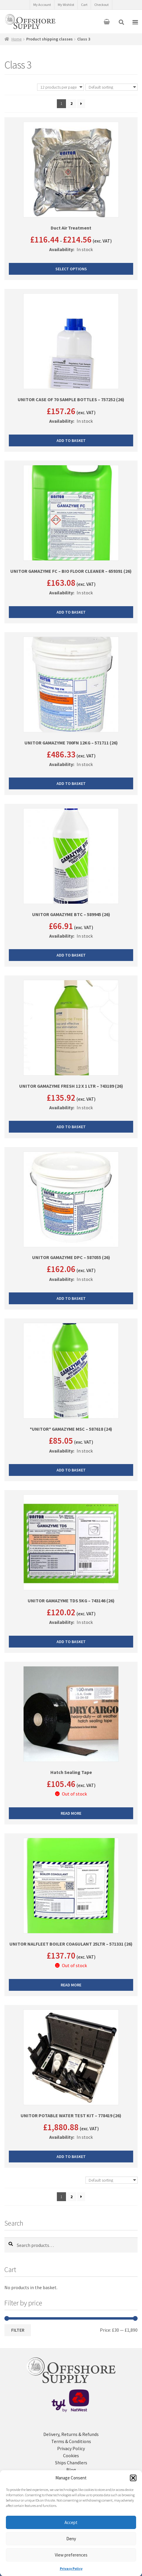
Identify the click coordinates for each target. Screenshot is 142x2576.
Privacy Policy (71, 2568)
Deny (71, 2538)
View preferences (71, 2555)
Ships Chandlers (71, 2463)
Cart (84, 4)
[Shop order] (111, 87)
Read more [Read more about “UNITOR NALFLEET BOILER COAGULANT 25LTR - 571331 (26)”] (71, 1985)
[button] (133, 2478)
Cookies (71, 2456)
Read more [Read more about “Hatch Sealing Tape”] (71, 1813)
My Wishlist (66, 4)
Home (16, 39)
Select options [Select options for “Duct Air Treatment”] (71, 268)
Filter (17, 2330)
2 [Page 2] (71, 103)
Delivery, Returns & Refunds (71, 2434)
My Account (42, 4)
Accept (71, 2522)
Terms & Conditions (71, 2442)
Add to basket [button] (71, 440)
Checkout (101, 4)
